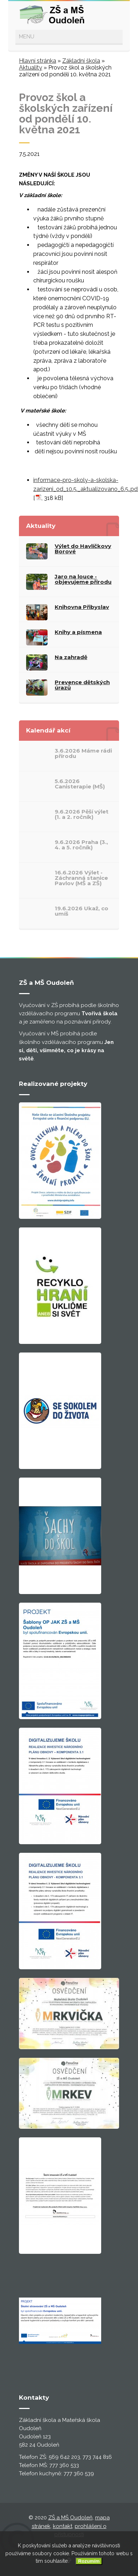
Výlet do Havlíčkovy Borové (83, 549)
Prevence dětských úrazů (82, 685)
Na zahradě (71, 657)
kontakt (62, 2526)
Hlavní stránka (37, 60)
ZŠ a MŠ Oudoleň (70, 2517)
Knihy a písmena (78, 632)
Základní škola (81, 60)
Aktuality (30, 67)
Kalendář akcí (48, 730)
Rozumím (89, 2561)
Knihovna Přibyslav (82, 607)
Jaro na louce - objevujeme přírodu (83, 579)
